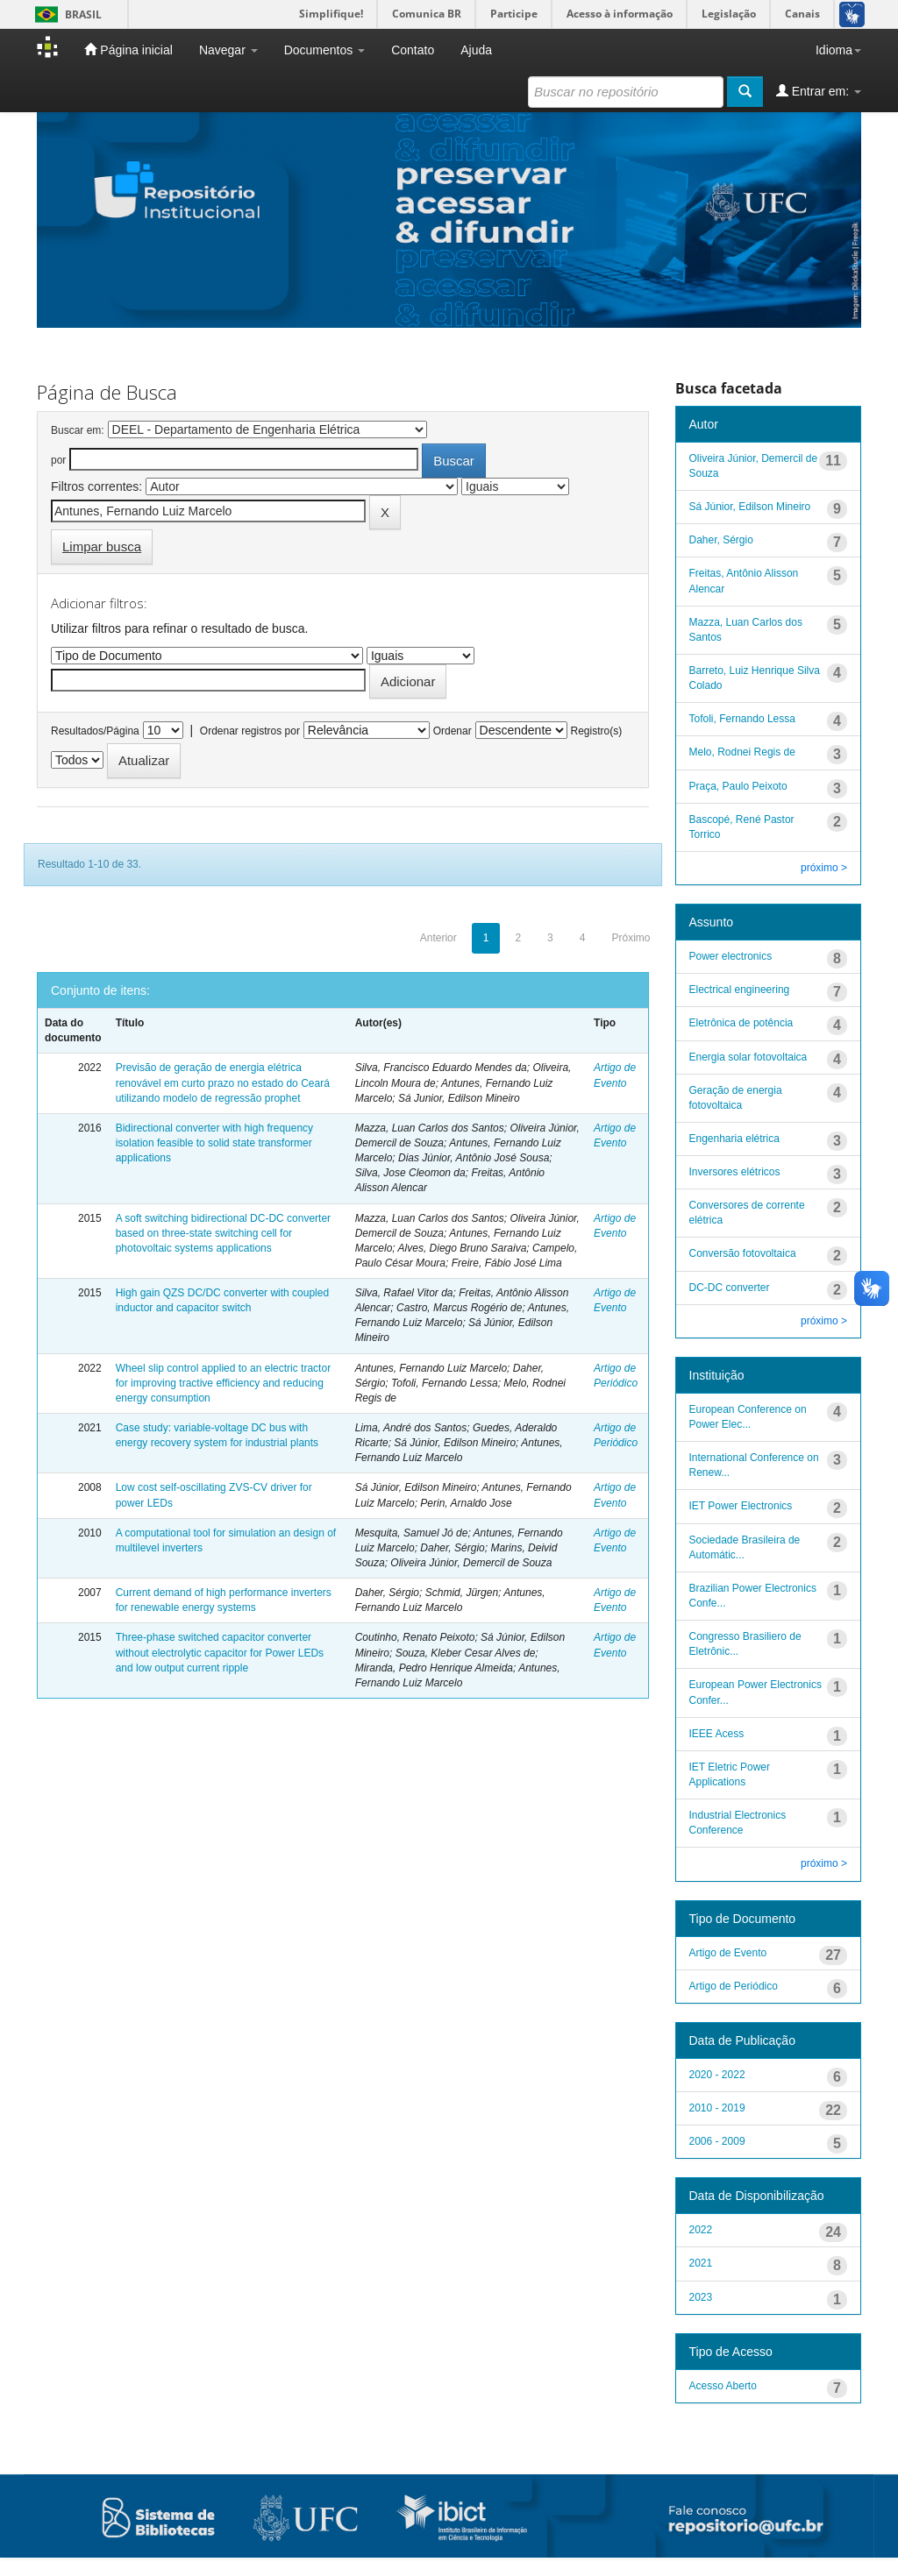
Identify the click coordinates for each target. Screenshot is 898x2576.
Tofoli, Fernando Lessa (742, 719)
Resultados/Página (95, 731)
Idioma (838, 50)
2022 (701, 2230)
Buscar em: (77, 430)
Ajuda (476, 50)
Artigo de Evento (728, 1953)
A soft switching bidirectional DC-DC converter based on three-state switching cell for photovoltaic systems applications (223, 1233)
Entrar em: (818, 90)
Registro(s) (596, 731)
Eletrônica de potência (741, 1023)
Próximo (630, 938)
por (58, 460)
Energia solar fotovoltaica (748, 1057)
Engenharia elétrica (734, 1138)
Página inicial (128, 49)
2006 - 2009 (717, 2141)
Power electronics (731, 956)
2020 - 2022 (717, 2075)
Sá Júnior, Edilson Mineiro (750, 506)
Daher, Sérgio (721, 540)
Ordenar (452, 731)
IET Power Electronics (741, 1506)
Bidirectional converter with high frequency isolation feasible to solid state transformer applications (214, 1143)
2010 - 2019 (717, 2108)
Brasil (65, 14)
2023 (701, 2297)
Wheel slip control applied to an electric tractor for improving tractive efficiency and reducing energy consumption (223, 1383)
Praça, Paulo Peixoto (738, 786)
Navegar (228, 50)
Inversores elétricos (734, 1172)
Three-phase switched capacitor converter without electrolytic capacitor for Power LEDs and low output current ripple (220, 1652)
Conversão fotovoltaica (742, 1253)
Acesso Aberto (723, 2386)
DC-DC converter (729, 1287)
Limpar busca (101, 546)
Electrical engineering (739, 989)
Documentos (324, 50)
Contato (412, 50)
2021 (701, 2263)
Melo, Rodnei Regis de (742, 752)
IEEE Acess (717, 1734)
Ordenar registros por (250, 731)
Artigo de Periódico (733, 1986)
